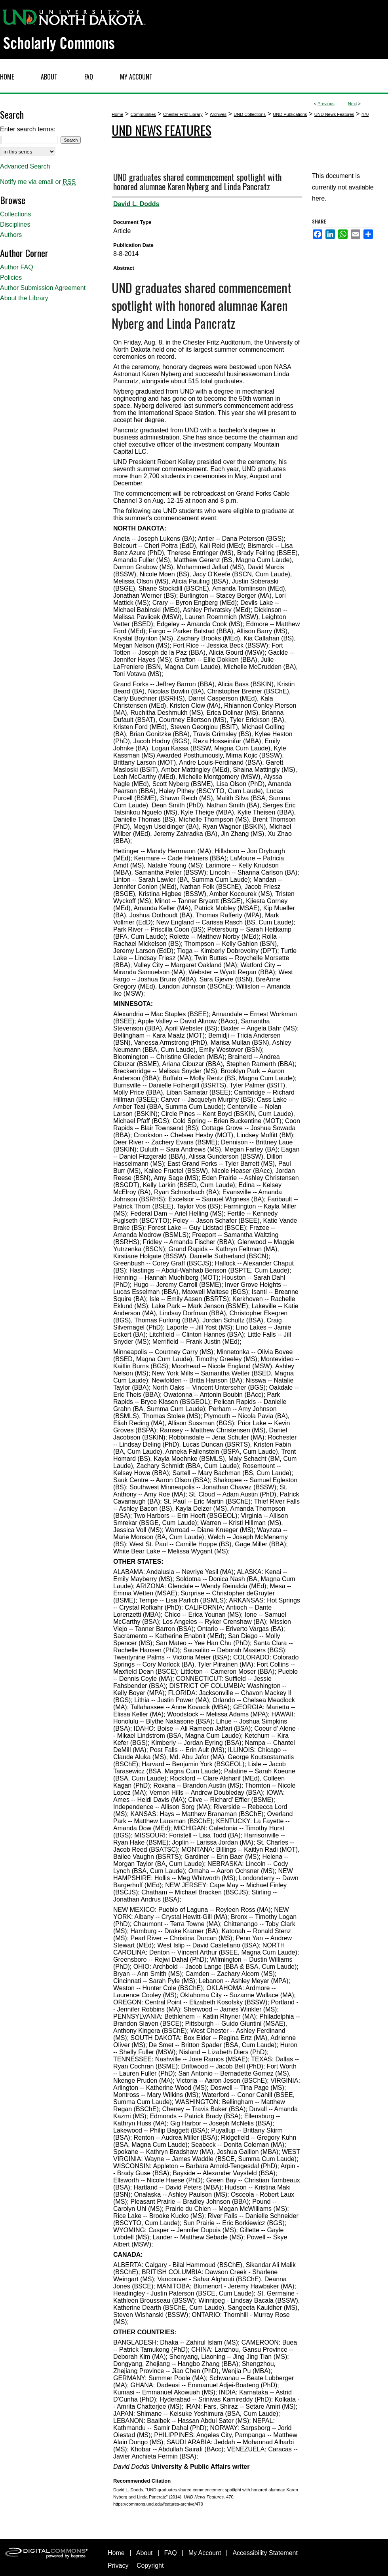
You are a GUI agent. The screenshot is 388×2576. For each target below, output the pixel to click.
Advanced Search (25, 166)
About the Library (24, 298)
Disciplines (15, 224)
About (144, 2552)
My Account (204, 2552)
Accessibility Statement (265, 2552)
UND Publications (290, 114)
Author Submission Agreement (43, 287)
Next (352, 103)
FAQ (170, 2552)
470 (365, 114)
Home (117, 114)
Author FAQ (16, 267)
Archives (218, 114)
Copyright (150, 2565)
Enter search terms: (27, 129)
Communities (143, 114)
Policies (11, 277)
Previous (326, 103)
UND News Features (334, 114)
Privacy (118, 2565)
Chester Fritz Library (183, 114)
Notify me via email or (38, 182)
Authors (11, 234)
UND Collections (250, 114)
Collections (15, 214)
